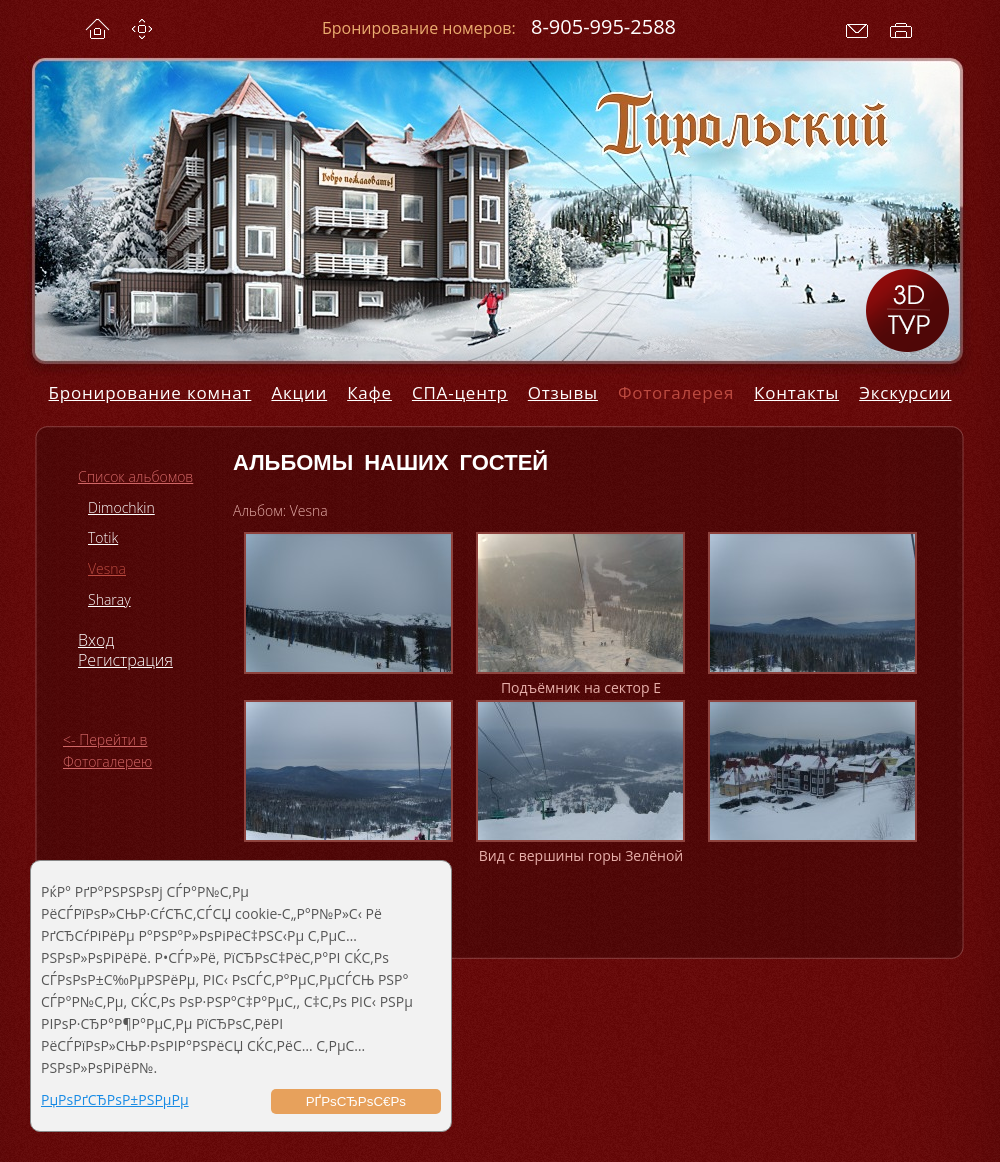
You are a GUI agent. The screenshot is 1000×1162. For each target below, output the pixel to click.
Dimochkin (121, 507)
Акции (299, 392)
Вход (96, 640)
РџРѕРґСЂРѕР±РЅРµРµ (115, 1099)
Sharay (109, 599)
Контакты (796, 392)
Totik (103, 537)
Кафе (369, 392)
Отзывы (563, 392)
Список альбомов (135, 476)
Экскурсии (905, 392)
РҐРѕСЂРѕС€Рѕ (356, 1101)
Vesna (107, 568)
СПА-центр (460, 392)
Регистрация (125, 660)
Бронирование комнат (150, 392)
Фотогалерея (676, 392)
